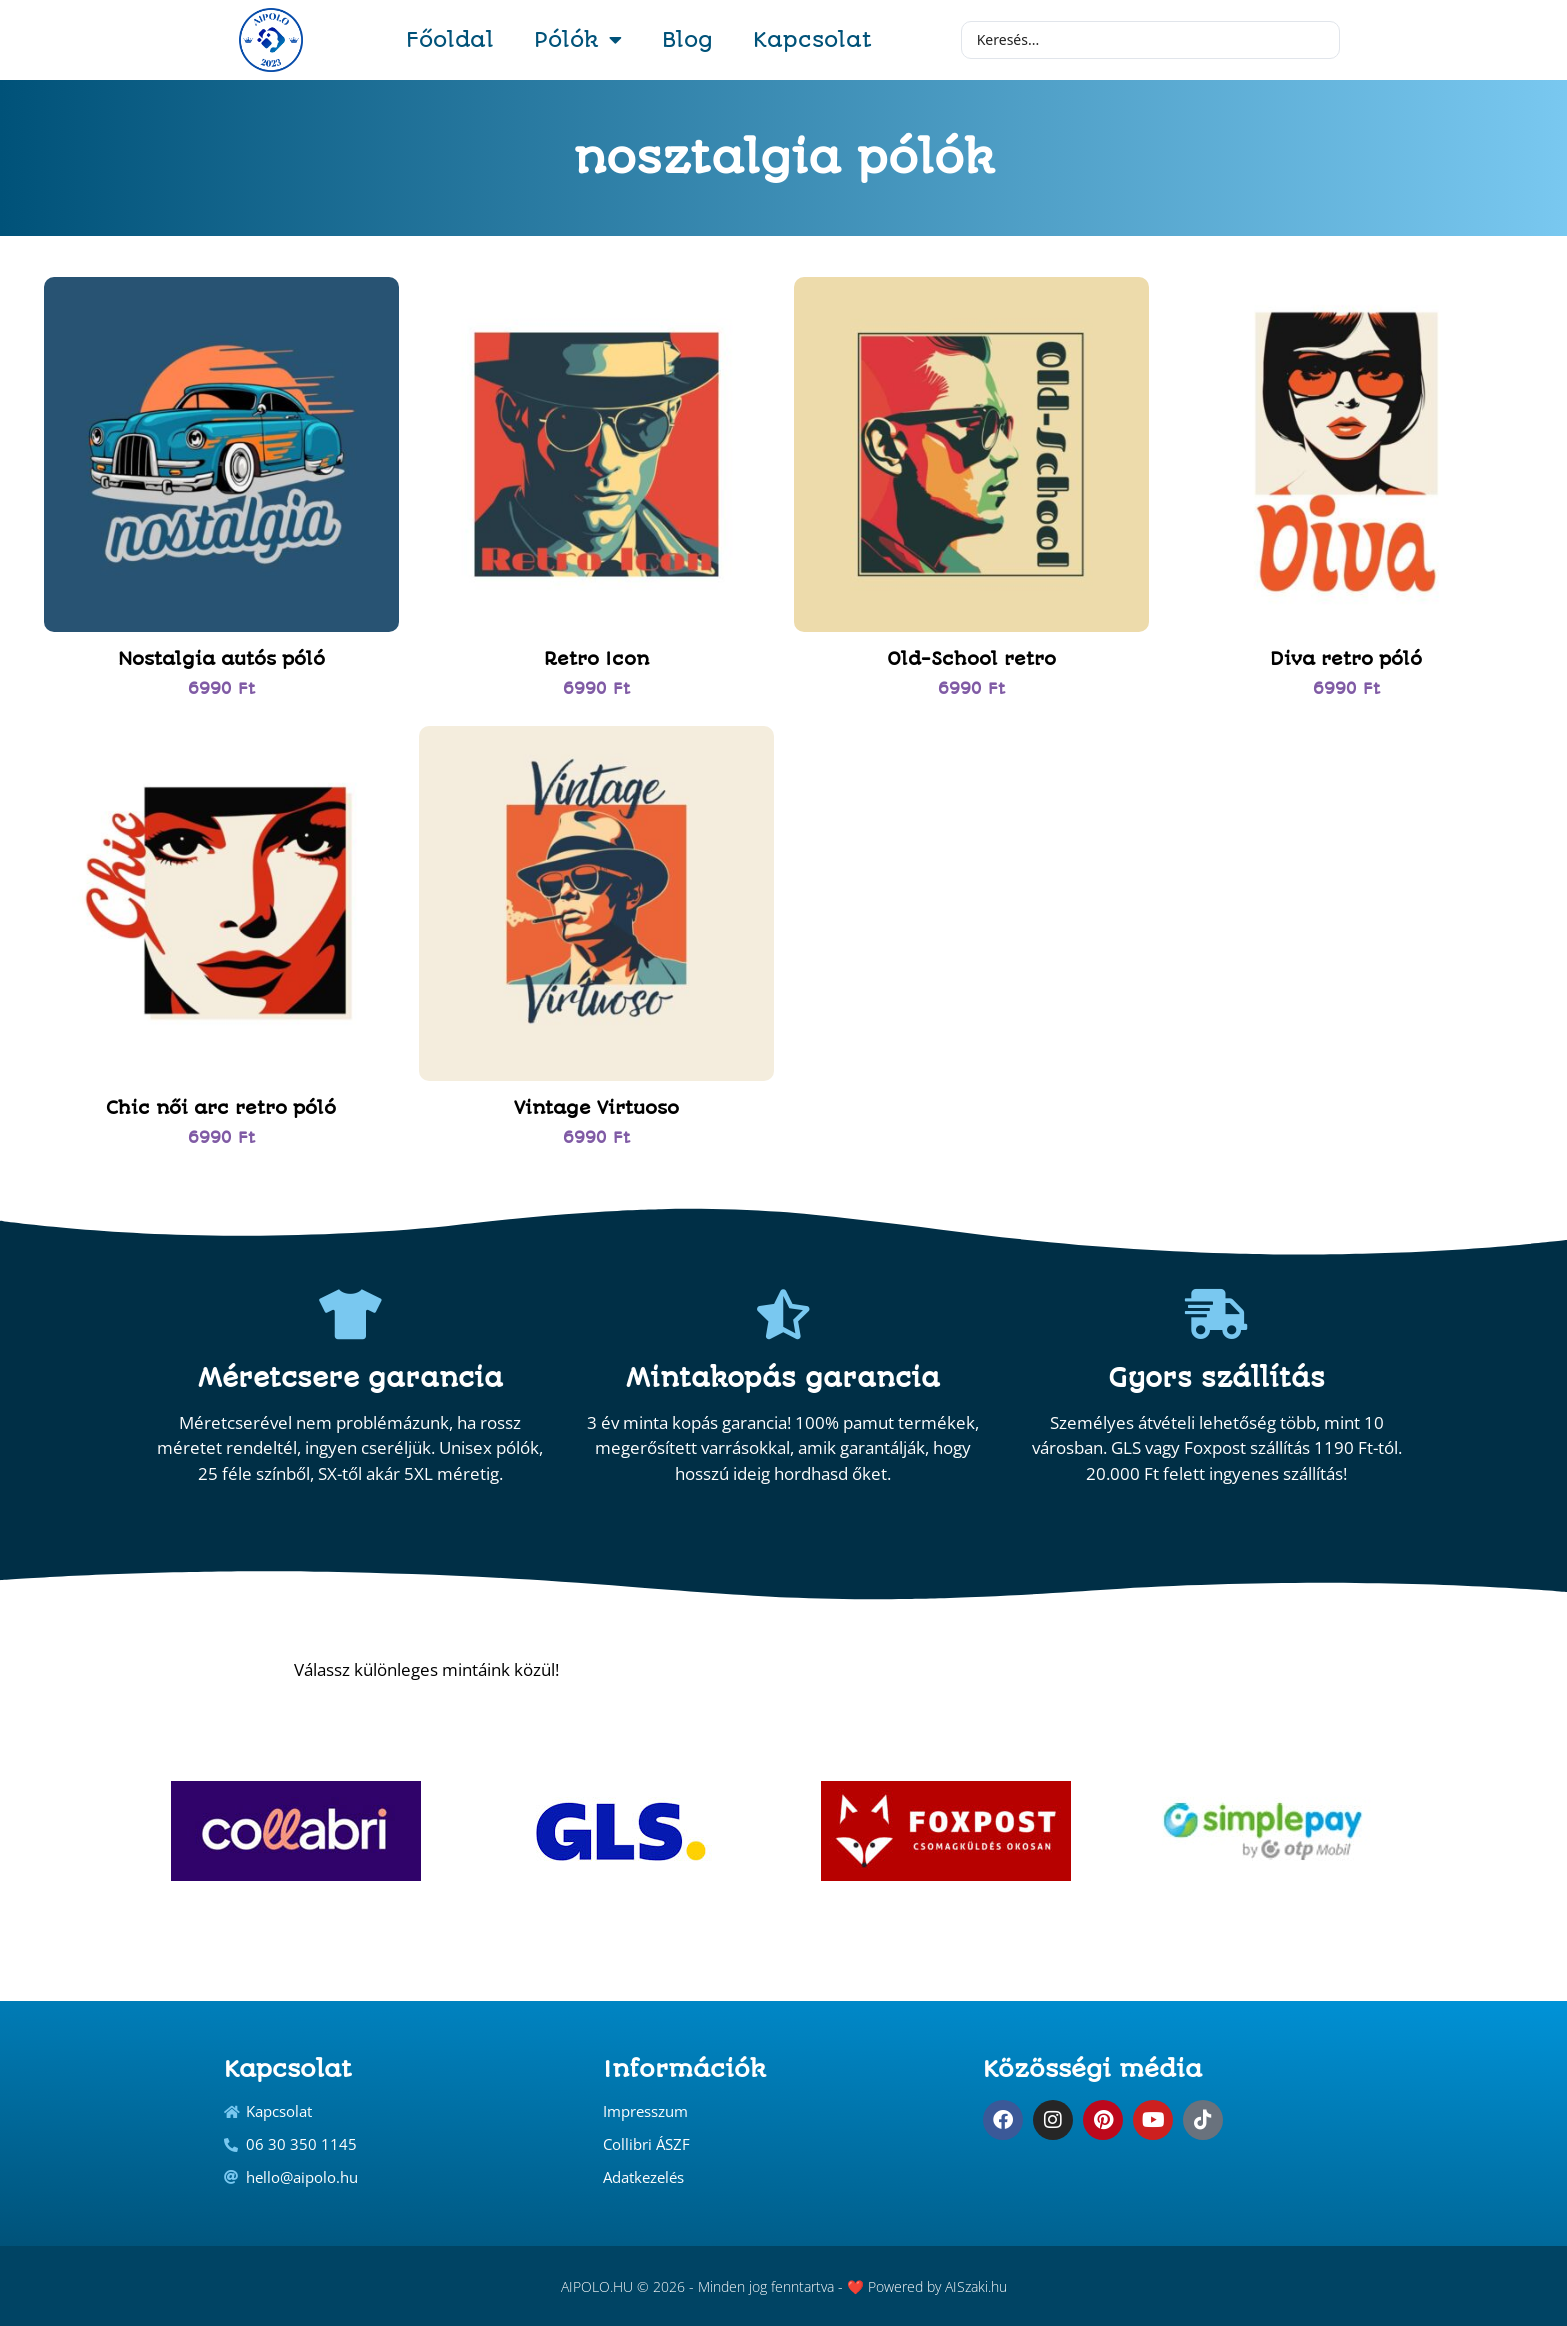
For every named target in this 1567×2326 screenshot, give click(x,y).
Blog (687, 39)
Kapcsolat (812, 39)
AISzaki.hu (976, 2286)
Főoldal (450, 39)
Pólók (578, 40)
